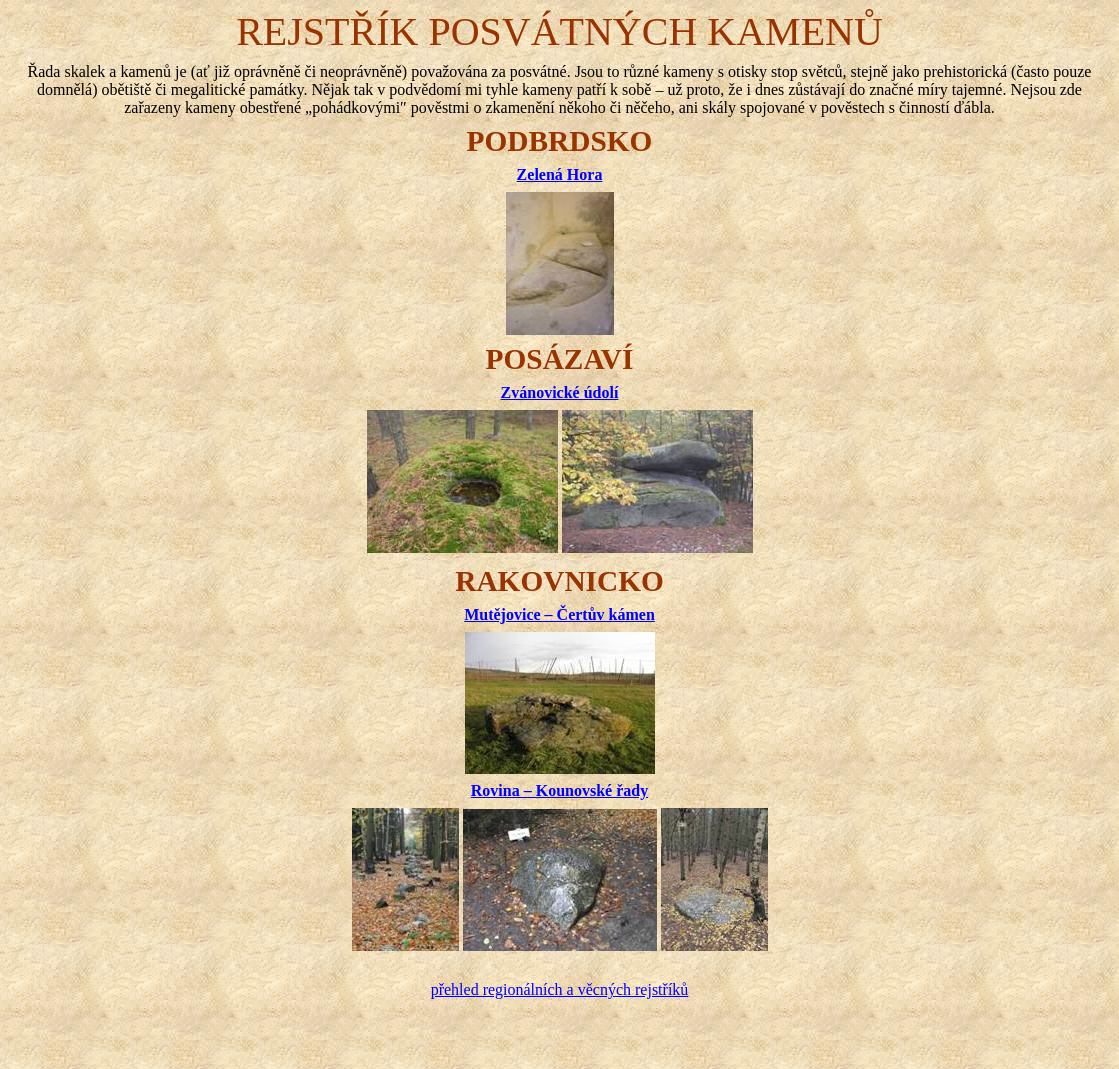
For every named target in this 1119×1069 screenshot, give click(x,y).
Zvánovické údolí (560, 392)
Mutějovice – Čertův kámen (559, 614)
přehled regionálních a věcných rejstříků (560, 989)
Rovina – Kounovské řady (559, 790)
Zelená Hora (560, 174)
